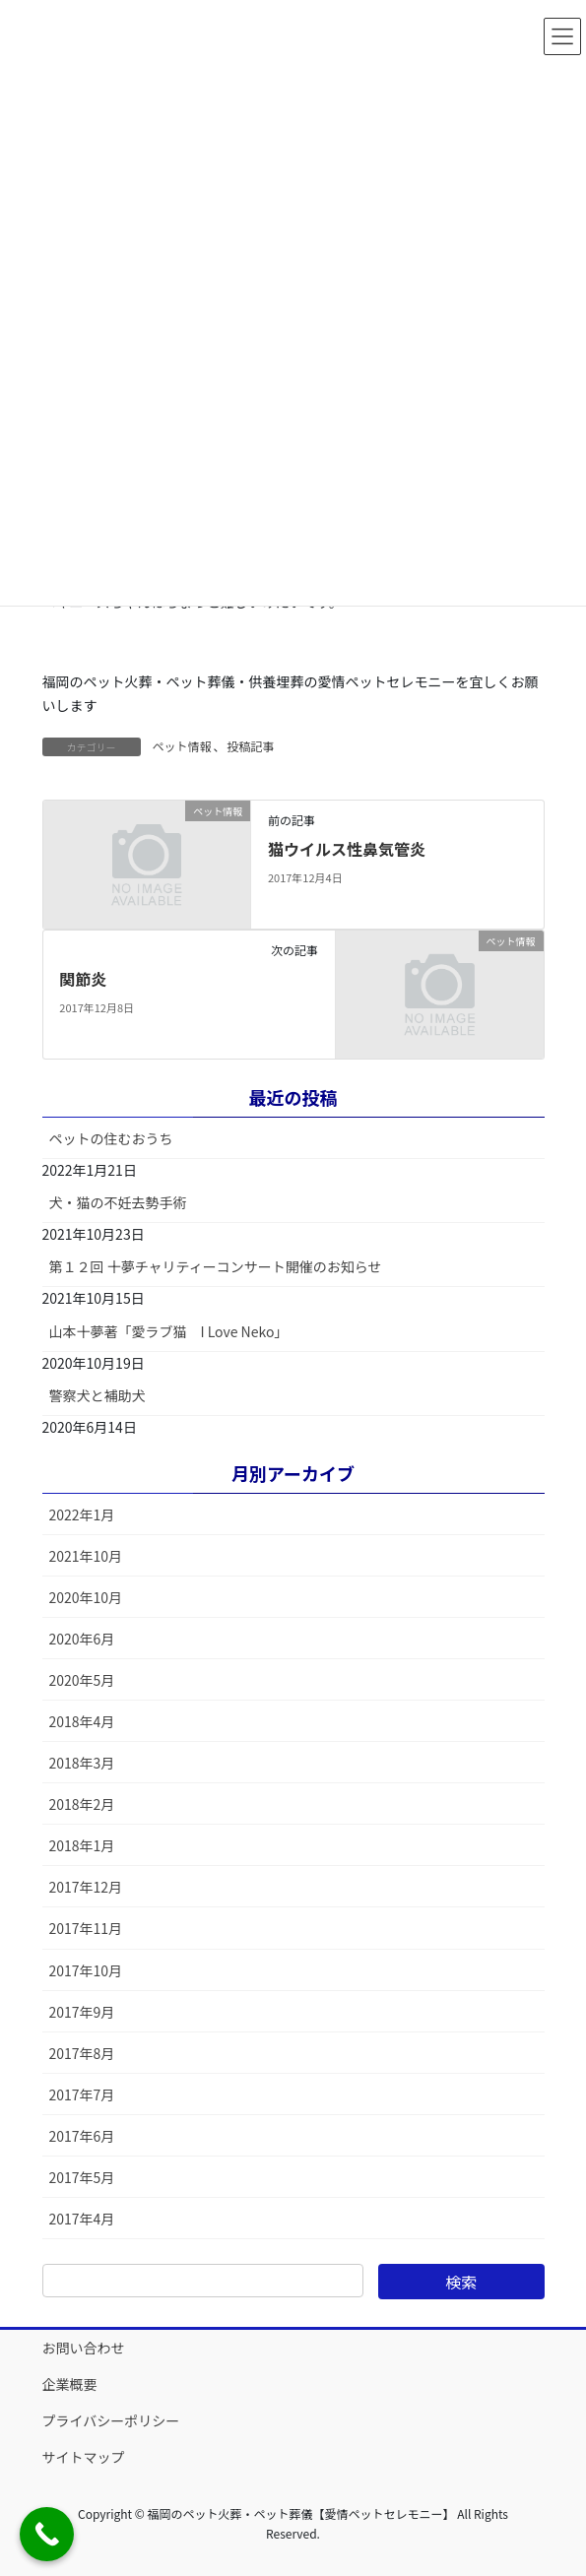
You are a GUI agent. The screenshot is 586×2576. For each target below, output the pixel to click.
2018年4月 (82, 1721)
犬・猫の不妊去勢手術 (118, 1202)
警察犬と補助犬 (97, 1395)
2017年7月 (82, 2094)
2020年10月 (86, 1597)
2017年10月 (86, 1970)
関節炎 (82, 979)
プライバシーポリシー (111, 2420)
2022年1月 (82, 1514)
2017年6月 (82, 2136)
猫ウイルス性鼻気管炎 (346, 849)
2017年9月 (82, 2012)
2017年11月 (86, 1928)
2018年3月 (82, 1762)
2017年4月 (82, 2218)
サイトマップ (83, 2457)
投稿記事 (251, 746)
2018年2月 (82, 1804)
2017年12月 (86, 1887)
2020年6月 (82, 1638)
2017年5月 (82, 2177)
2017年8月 (82, 2053)
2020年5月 (82, 1680)
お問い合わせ (83, 2347)
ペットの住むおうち (111, 1138)
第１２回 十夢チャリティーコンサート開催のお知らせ (215, 1266)
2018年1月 (82, 1845)
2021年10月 (86, 1556)
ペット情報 (182, 746)
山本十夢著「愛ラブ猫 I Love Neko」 (169, 1331)
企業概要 (70, 2384)
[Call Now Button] (47, 2534)
